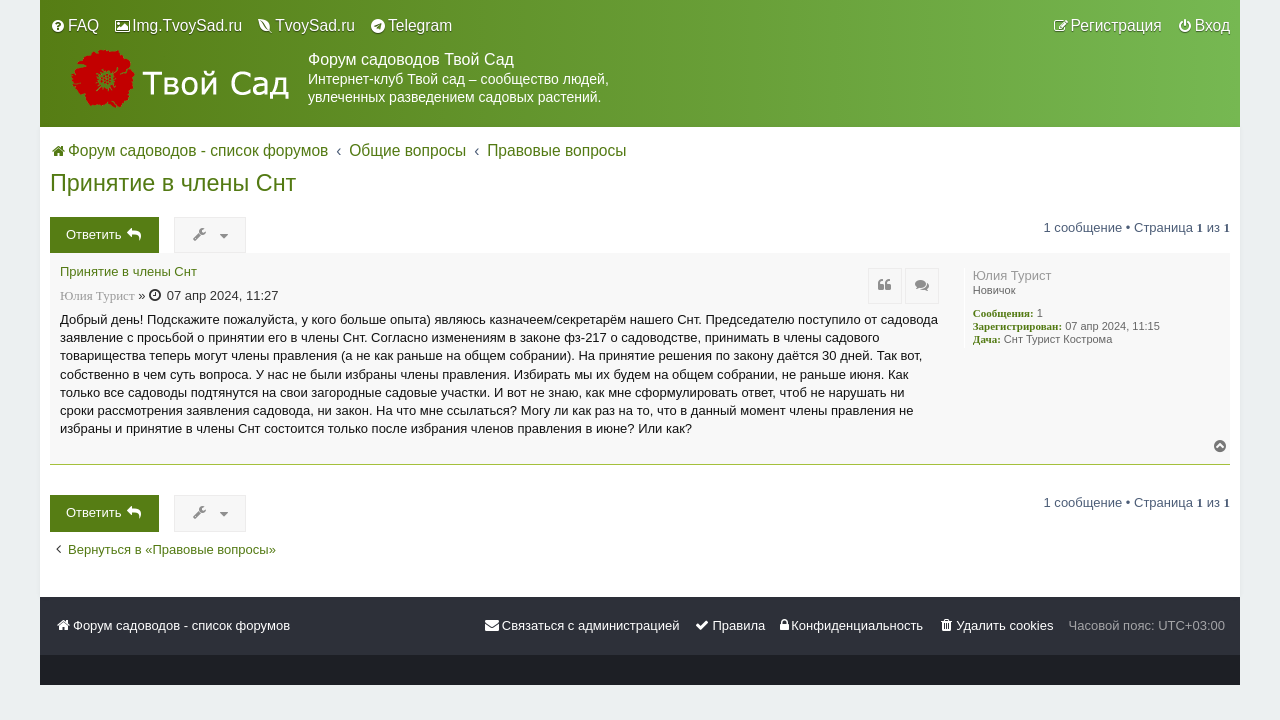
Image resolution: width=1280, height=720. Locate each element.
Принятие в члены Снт (173, 183)
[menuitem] (74, 26)
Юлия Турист (1012, 275)
